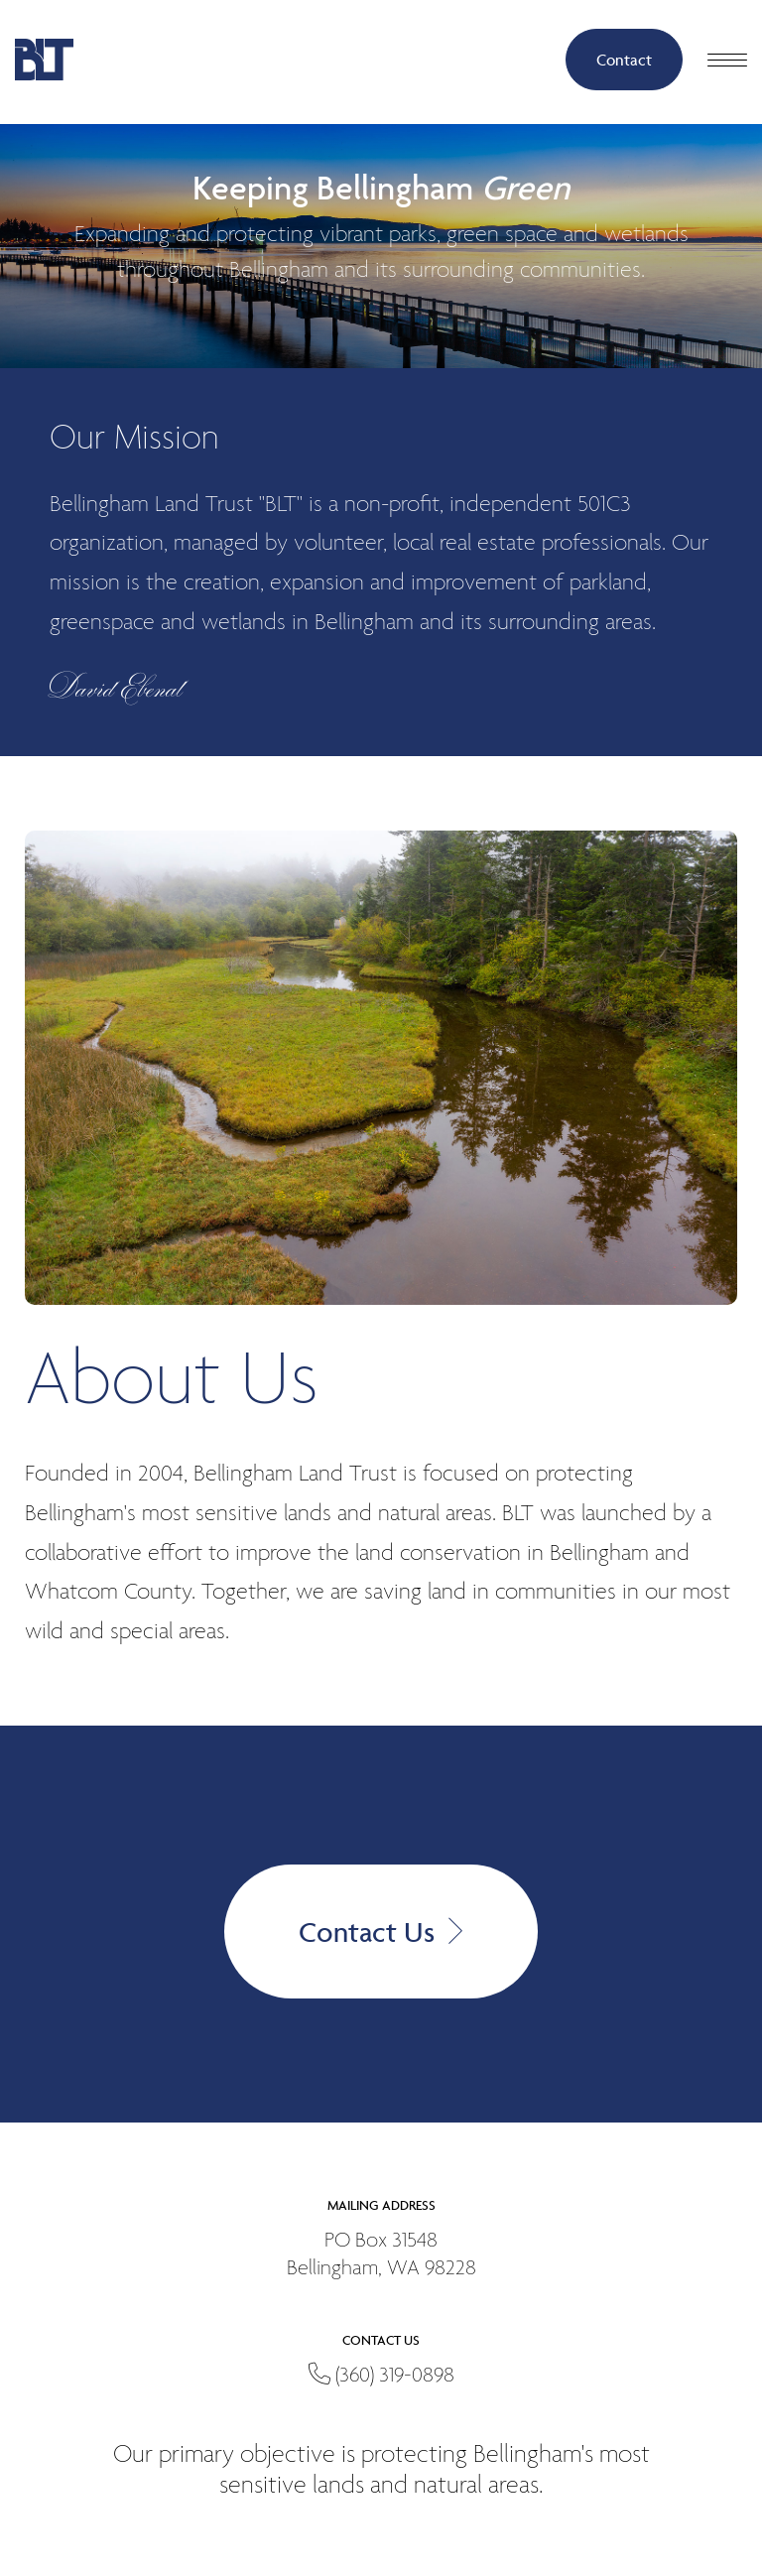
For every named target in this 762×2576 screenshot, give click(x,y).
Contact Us (381, 1931)
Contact (624, 59)
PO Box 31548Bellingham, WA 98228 (381, 2255)
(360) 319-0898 (381, 2376)
